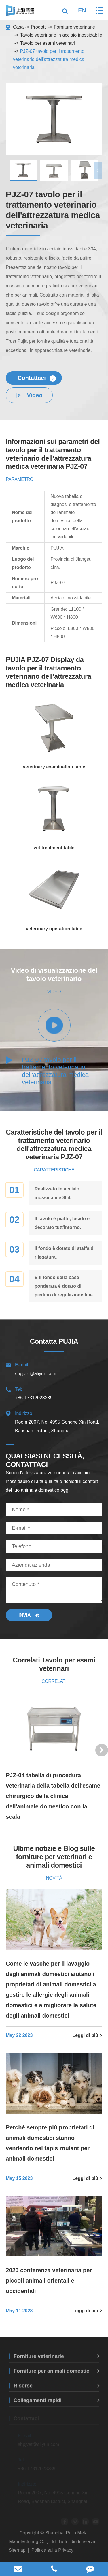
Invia (28, 1615)
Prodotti (39, 27)
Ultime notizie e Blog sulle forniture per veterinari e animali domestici (54, 1856)
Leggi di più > (87, 2035)
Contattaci (37, 378)
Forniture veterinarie (74, 27)
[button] (98, 170)
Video (29, 395)
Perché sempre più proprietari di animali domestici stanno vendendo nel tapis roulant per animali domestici (50, 2143)
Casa (18, 27)
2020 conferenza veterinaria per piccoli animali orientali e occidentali (49, 2280)
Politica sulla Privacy (52, 2550)
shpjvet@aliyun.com (54, 1368)
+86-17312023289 (54, 1392)
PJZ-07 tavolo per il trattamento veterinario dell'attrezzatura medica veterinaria (48, 59)
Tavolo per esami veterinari (47, 43)
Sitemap (17, 2550)
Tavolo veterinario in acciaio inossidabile (61, 35)
